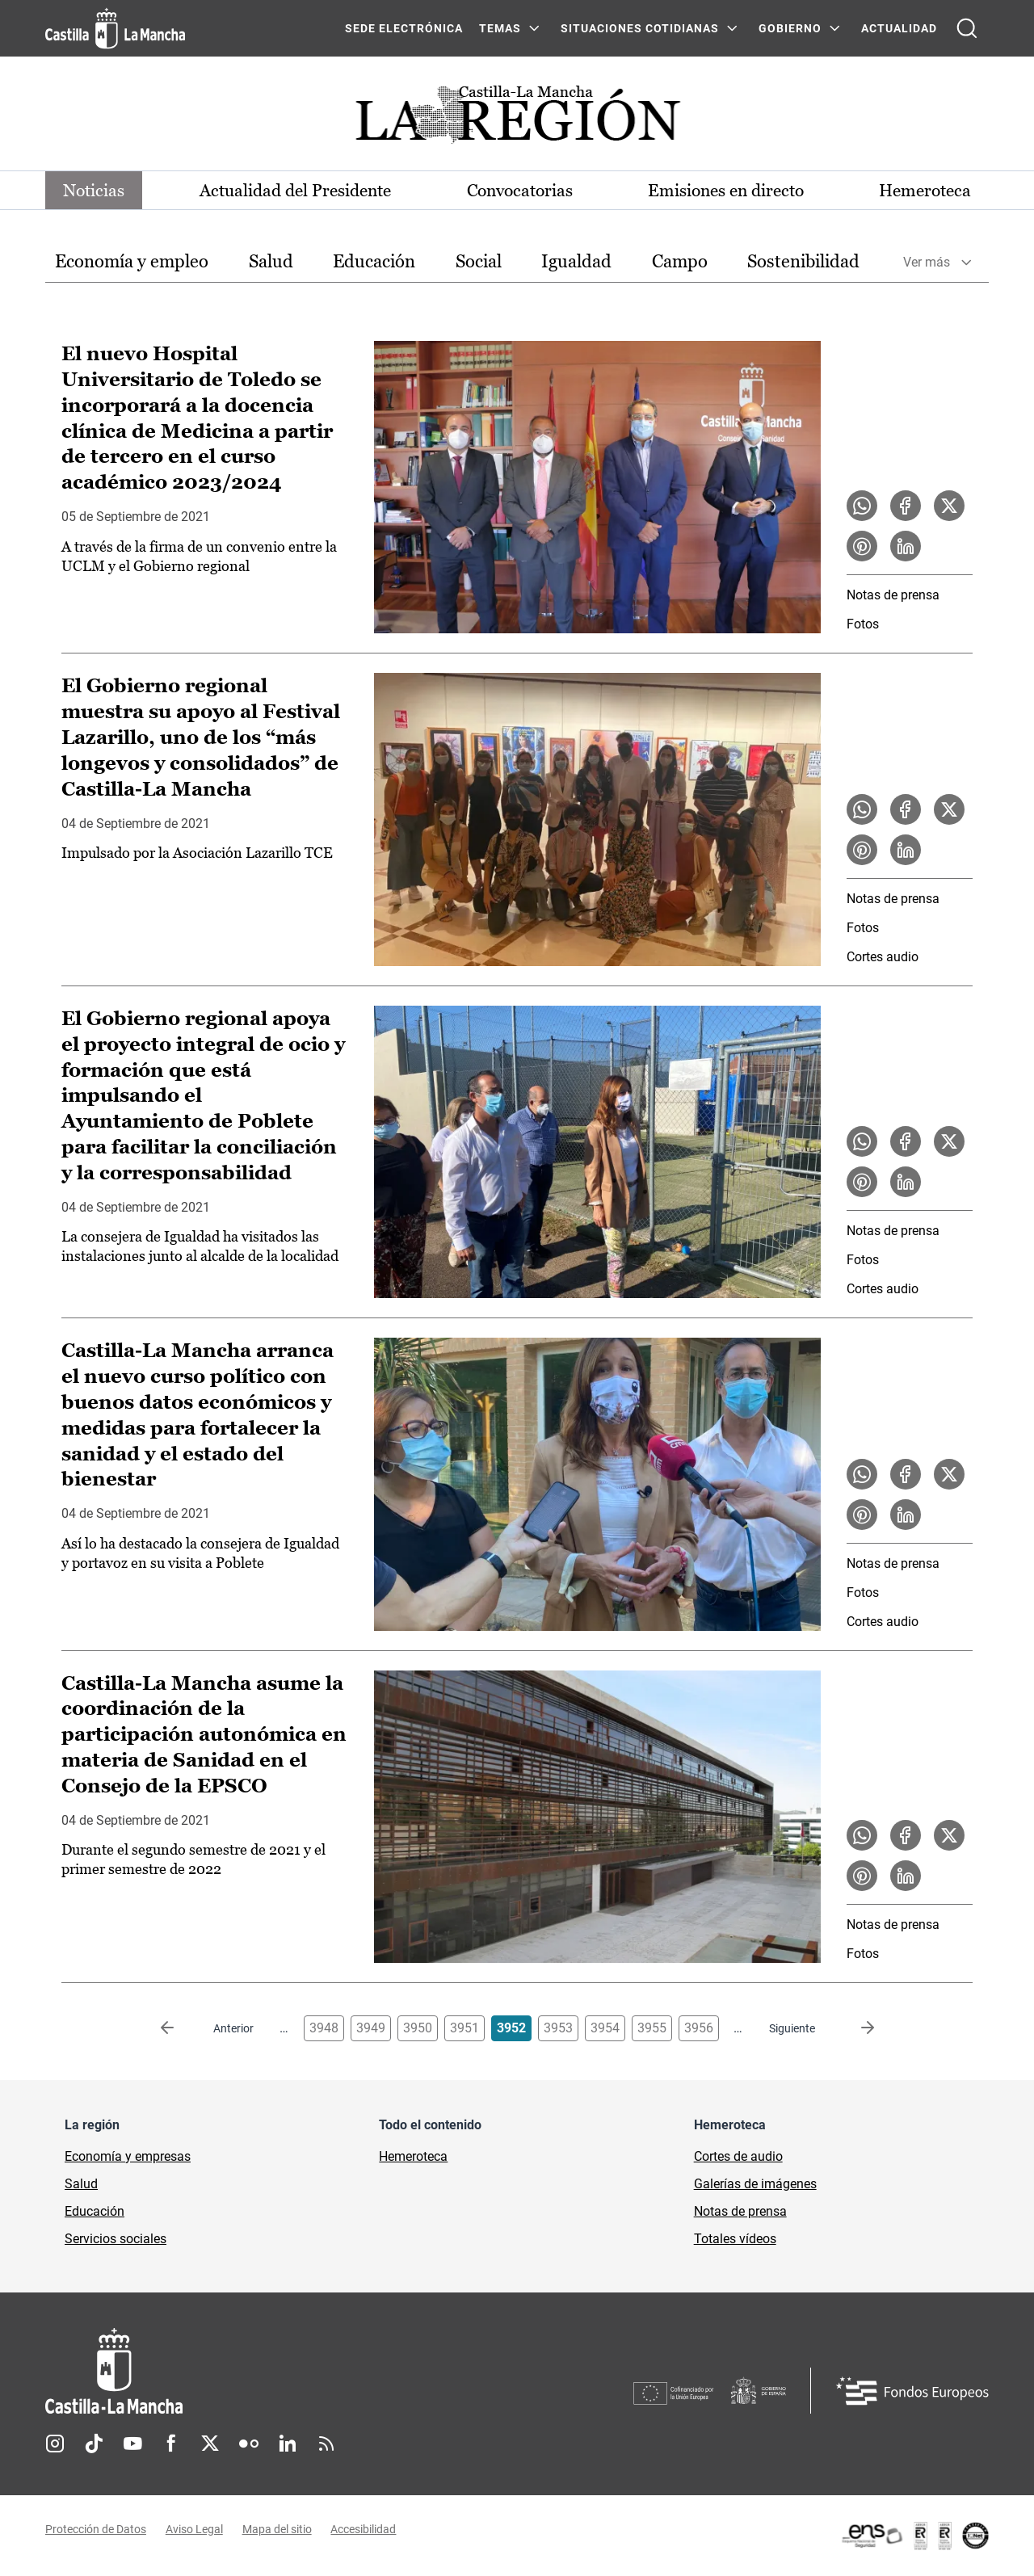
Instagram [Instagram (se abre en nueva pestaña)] (55, 2443)
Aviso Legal (194, 2529)
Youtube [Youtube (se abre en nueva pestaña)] (132, 2443)
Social (479, 262)
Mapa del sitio (277, 2529)
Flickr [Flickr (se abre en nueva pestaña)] (248, 2443)
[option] (131, 263)
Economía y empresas (128, 2157)
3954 (605, 2028)
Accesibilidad (364, 2529)
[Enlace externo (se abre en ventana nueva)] (914, 2535)
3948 (323, 2028)
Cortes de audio (738, 2157)
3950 (417, 2028)
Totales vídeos (735, 2239)
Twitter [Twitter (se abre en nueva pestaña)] (210, 2443)
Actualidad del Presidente (296, 190)
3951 (464, 2028)
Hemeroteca (920, 190)
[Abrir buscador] (967, 28)
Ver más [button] (926, 263)
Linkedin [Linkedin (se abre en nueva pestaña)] (287, 2443)
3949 (370, 2028)
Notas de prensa (893, 595)
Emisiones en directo (724, 190)
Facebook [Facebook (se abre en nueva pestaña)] (171, 2443)
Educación (374, 262)
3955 (651, 2028)
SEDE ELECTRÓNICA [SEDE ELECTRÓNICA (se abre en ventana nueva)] (404, 28)
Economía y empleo (131, 262)
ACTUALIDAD (899, 28)
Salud (271, 262)
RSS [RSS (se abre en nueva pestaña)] (326, 2443)
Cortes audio (882, 957)
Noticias (97, 190)
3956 (698, 2028)
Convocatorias (520, 190)
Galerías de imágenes (755, 2184)
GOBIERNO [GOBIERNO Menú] (790, 28)
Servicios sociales (115, 2239)
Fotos (863, 624)
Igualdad (576, 262)
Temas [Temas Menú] (500, 28)
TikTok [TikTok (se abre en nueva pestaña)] (93, 2443)
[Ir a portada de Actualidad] (517, 119)
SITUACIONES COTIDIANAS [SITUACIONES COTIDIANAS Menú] (640, 28)
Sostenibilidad (803, 262)
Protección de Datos (95, 2529)
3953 (558, 2028)
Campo (680, 262)
